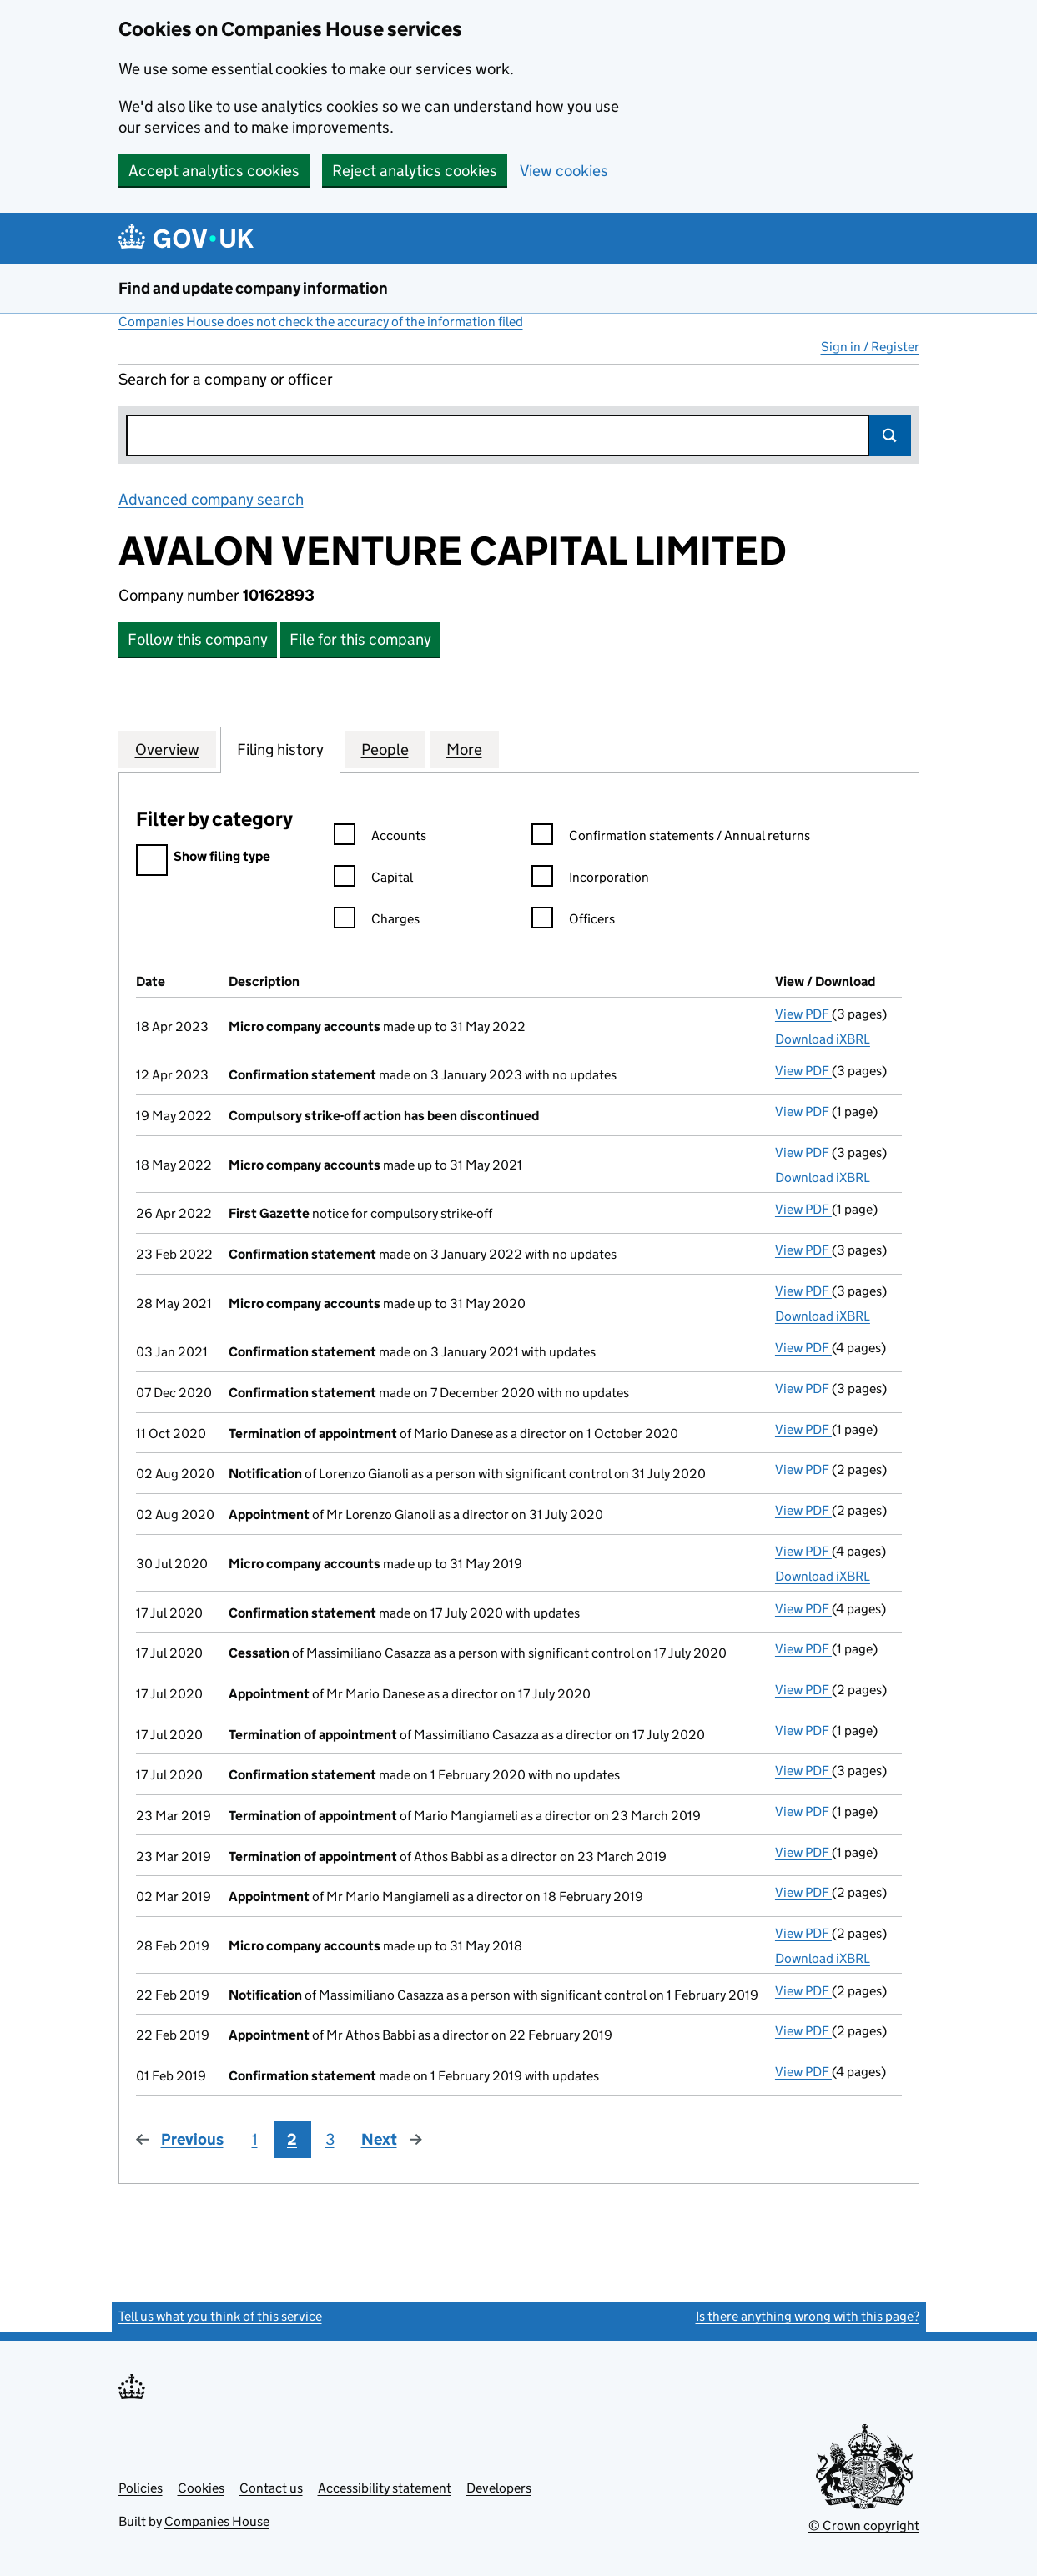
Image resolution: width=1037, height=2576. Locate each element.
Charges (377, 921)
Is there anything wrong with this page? (807, 2316)
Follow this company (198, 639)
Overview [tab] (167, 749)
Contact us (271, 2488)
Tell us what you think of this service (220, 2316)
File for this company (360, 639)
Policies (140, 2488)
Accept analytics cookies (214, 170)
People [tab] (385, 749)
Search (890, 435)
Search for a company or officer (225, 379)
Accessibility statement (384, 2488)
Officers (573, 921)
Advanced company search (211, 499)
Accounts (380, 838)
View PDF (803, 1014)
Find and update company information (253, 288)
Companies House (216, 2521)
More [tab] (464, 749)
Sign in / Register (870, 347)
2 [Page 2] (292, 2139)
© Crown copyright (863, 2525)
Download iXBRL (822, 1039)
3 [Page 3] (330, 2139)
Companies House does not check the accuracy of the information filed (320, 322)
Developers (498, 2488)
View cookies (564, 171)
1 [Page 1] (255, 2139)
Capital (373, 879)
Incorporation (590, 879)
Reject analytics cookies (414, 170)
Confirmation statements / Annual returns (670, 838)
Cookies (201, 2488)
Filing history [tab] (280, 749)
